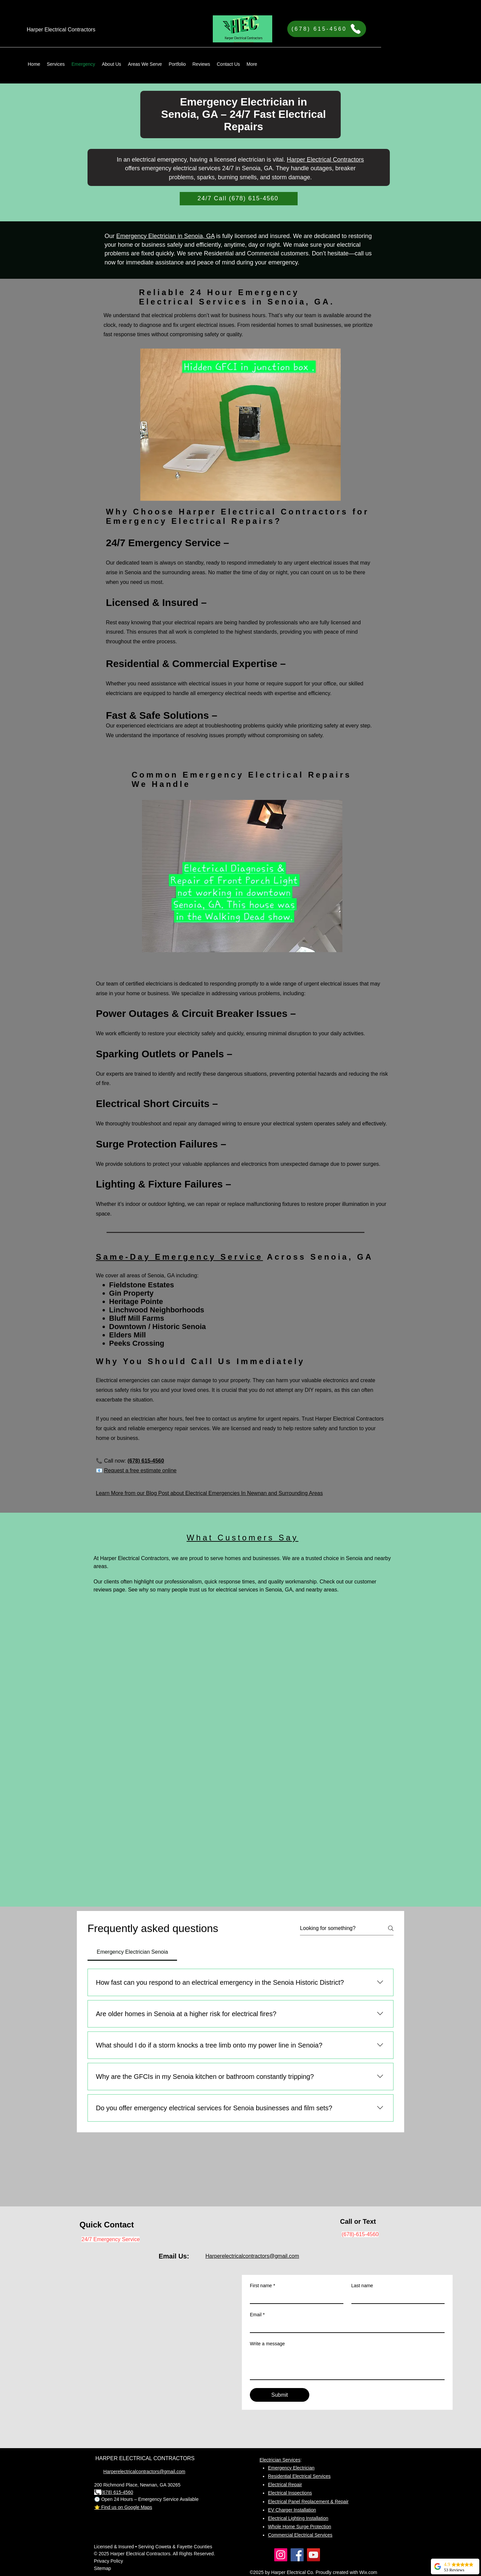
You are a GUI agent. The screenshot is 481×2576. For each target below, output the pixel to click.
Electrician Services (280, 2459)
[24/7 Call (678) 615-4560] (239, 198)
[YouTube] (313, 2554)
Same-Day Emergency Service (179, 1256)
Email (257, 2315)
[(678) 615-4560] (326, 29)
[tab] (132, 1952)
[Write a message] (347, 2364)
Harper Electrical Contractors (325, 159)
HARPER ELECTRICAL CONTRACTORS (145, 2458)
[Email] (345, 2326)
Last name (362, 2285)
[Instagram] (280, 2554)
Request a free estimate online (140, 1470)
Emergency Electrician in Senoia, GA (165, 236)
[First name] (294, 2297)
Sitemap (102, 2568)
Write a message (267, 2343)
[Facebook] (297, 2554)
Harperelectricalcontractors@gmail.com (252, 2256)
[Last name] (396, 2297)
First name (262, 2286)
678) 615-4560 (118, 2492)
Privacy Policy (108, 2561)
